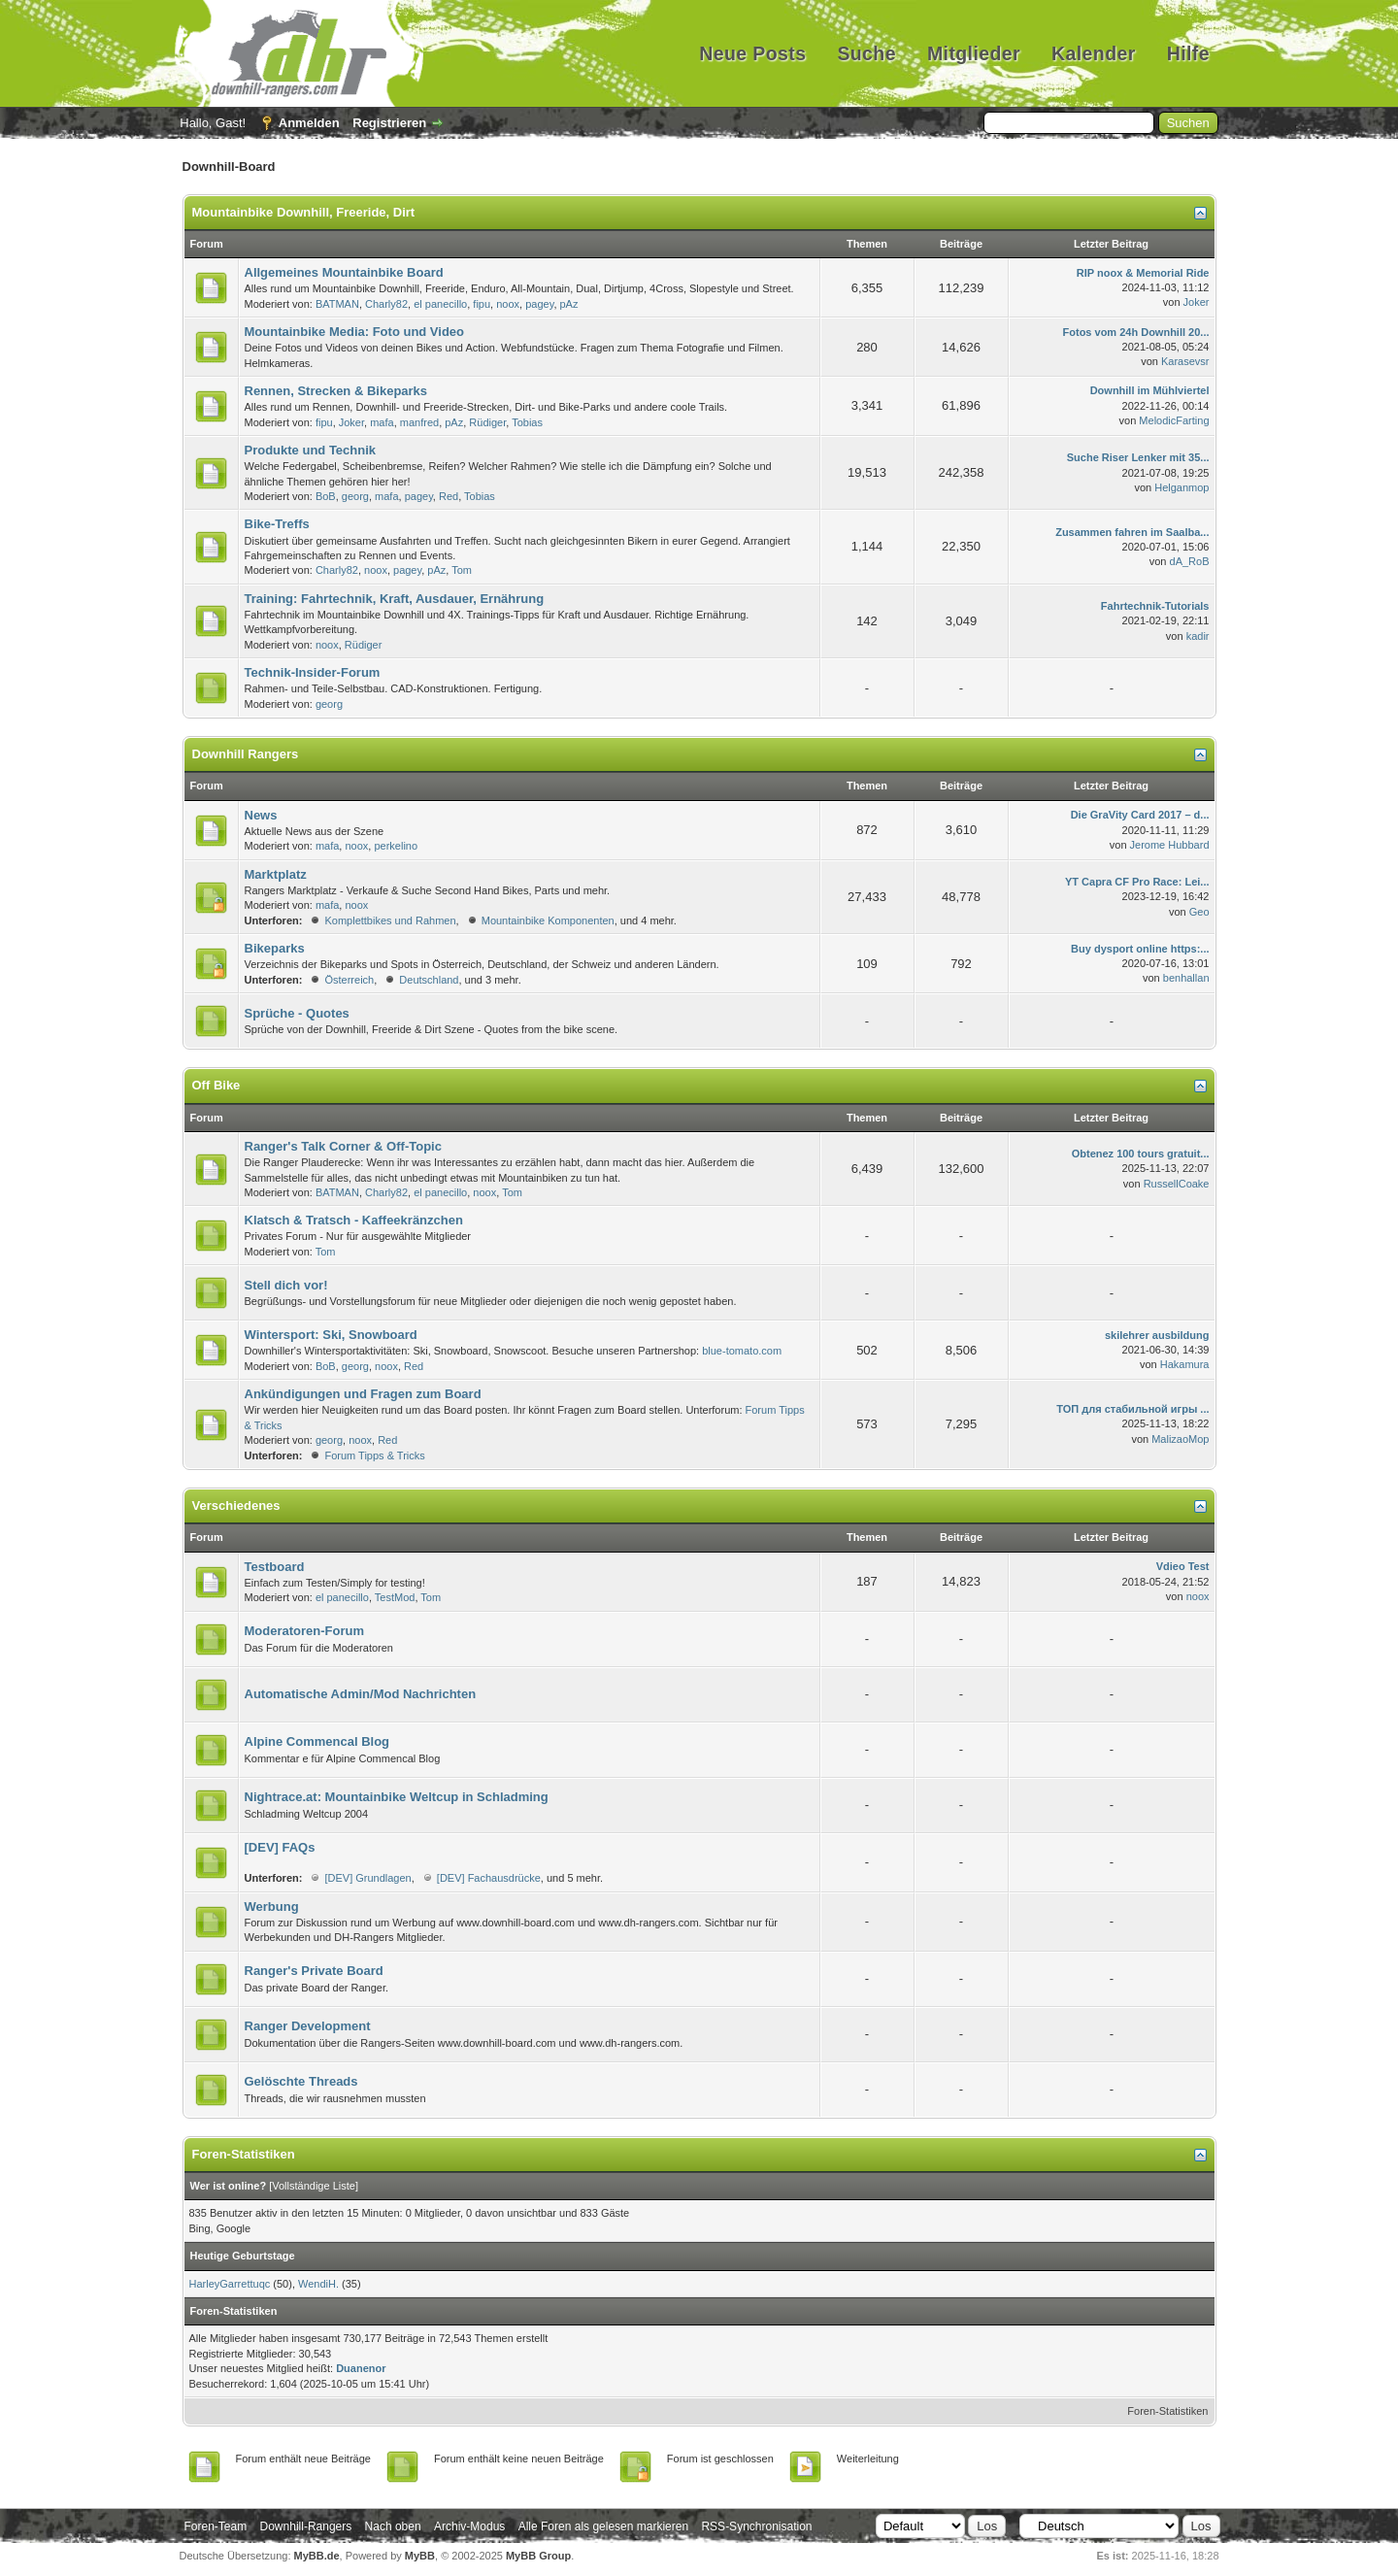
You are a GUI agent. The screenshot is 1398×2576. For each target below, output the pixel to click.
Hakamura (1185, 1364)
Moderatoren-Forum (305, 1630)
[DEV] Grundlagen (367, 1878)
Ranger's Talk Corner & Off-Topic (343, 1146)
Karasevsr (1185, 361)
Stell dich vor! (286, 1285)
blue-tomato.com (742, 1350)
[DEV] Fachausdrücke (489, 1878)
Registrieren (389, 123)
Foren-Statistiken (1167, 2411)
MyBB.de (317, 2555)
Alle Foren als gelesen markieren (603, 2526)
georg (355, 496)
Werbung (272, 1906)
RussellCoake (1177, 1183)
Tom (461, 570)
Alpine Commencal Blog (317, 1741)
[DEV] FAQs (280, 1847)
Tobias (527, 422)
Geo (1199, 912)
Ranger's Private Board (314, 1970)
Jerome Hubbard (1170, 845)
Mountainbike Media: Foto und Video (355, 331)
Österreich (349, 980)
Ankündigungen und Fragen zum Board (363, 1394)
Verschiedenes (236, 1505)
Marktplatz (276, 874)
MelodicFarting (1174, 420)
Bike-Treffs (277, 524)
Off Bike (216, 1085)
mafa (381, 422)
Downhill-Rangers (306, 2526)
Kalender (1093, 53)
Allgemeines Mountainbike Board (344, 272)
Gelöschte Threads (301, 2081)
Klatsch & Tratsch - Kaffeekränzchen (354, 1220)
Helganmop (1181, 487)
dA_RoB (1190, 561)
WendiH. (318, 2284)
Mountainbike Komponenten (548, 920)
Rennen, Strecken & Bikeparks (336, 391)
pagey (539, 304)
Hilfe (1188, 53)
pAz (569, 304)
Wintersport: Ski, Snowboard (331, 1334)
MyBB (420, 2555)
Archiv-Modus (469, 2526)
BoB (326, 496)
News (261, 815)
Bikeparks (275, 948)
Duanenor (360, 2368)
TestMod (395, 1597)
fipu (481, 304)
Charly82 (386, 304)
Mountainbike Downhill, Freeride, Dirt (304, 212)
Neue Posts (752, 53)
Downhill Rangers (245, 754)
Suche (866, 53)
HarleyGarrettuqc (230, 2284)
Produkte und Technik (311, 450)
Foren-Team (216, 2526)
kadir (1198, 636)
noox (507, 304)
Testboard (275, 1566)
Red (448, 496)
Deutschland (428, 980)
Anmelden (309, 123)
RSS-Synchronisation (756, 2526)
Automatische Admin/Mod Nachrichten (361, 1694)
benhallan (1186, 978)
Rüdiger (487, 422)
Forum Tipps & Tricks (374, 1455)
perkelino (395, 846)
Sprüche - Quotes (297, 1013)
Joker (1196, 302)
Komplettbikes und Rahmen (389, 920)
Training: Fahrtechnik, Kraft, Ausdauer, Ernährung (395, 598)
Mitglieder (973, 53)
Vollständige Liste (313, 2185)
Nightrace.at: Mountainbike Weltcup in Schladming (397, 1797)
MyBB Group (538, 2555)
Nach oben (393, 2526)
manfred (419, 422)
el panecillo (440, 304)
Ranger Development (308, 2026)
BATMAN (337, 304)
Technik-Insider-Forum (313, 672)
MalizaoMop (1180, 1439)
